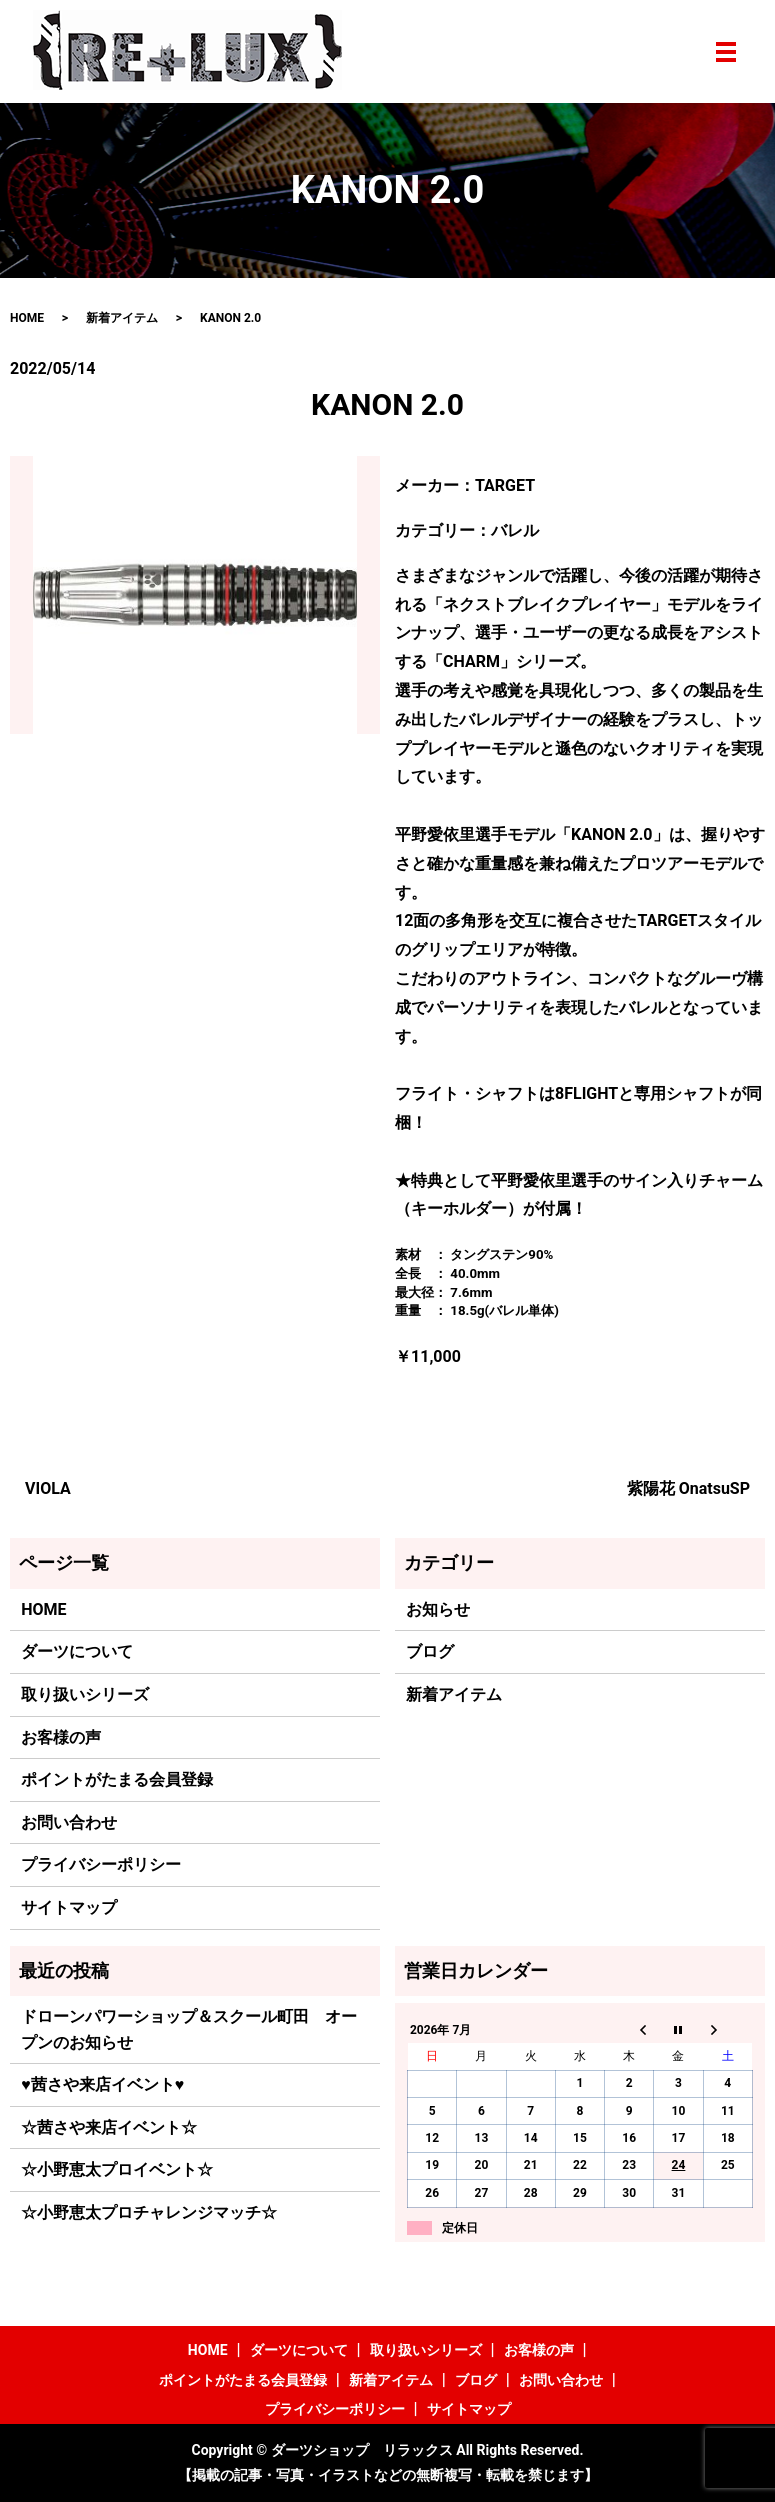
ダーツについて (77, 1651)
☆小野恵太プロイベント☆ (117, 2169)
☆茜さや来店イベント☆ (109, 2127)
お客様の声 (61, 1737)
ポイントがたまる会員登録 (117, 1779)
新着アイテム (122, 318)
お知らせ (438, 1609)
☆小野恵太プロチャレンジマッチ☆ (149, 2212)
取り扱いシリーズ (85, 1694)
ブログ (430, 1651)
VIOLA (48, 1488)
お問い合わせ (69, 1822)
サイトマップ (69, 1907)
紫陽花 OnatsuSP (688, 1488)
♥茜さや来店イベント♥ (102, 2084)
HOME (27, 318)
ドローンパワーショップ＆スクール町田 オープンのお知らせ (189, 2029)
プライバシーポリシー (101, 1864)
